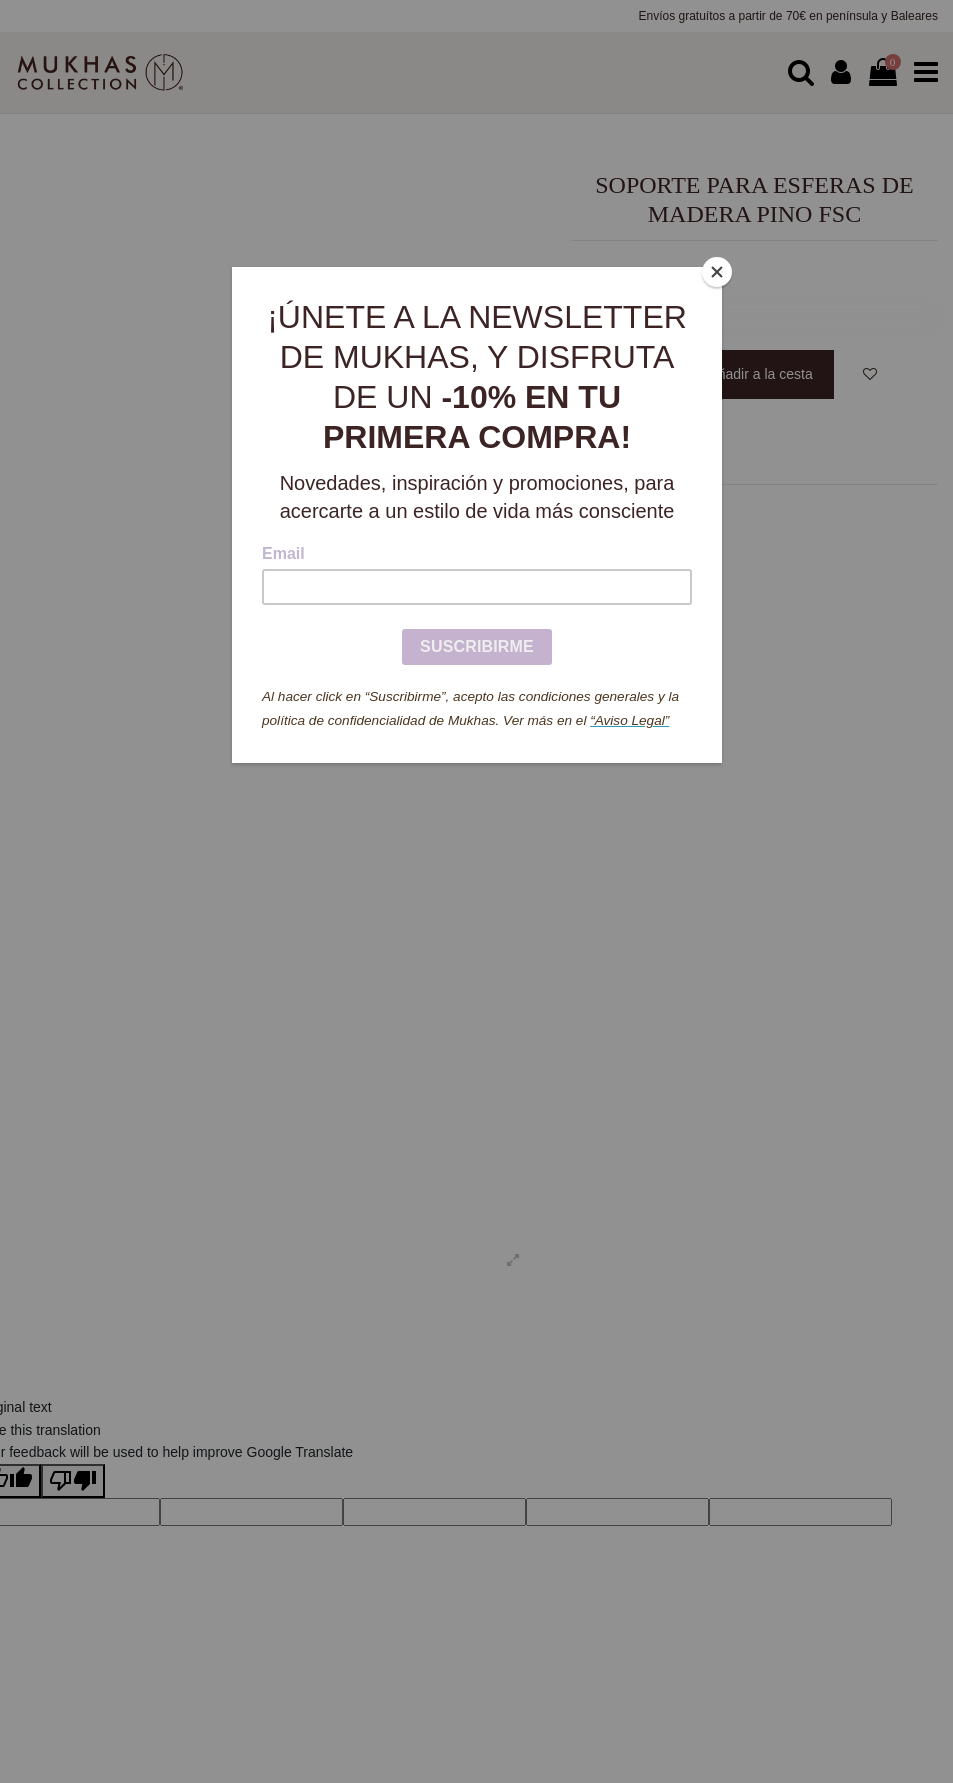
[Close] (717, 272)
